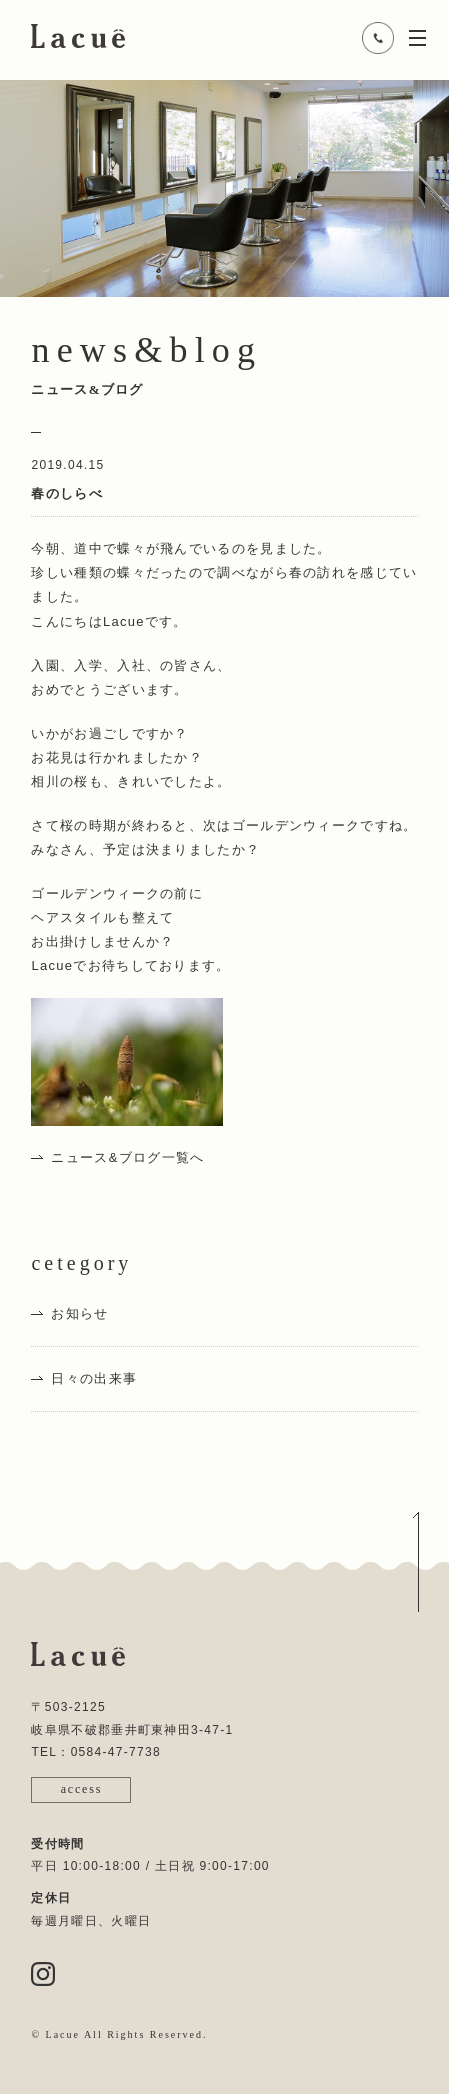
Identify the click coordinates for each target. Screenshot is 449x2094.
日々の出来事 (94, 1378)
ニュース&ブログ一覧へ (127, 1157)
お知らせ (79, 1313)
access (81, 1789)
